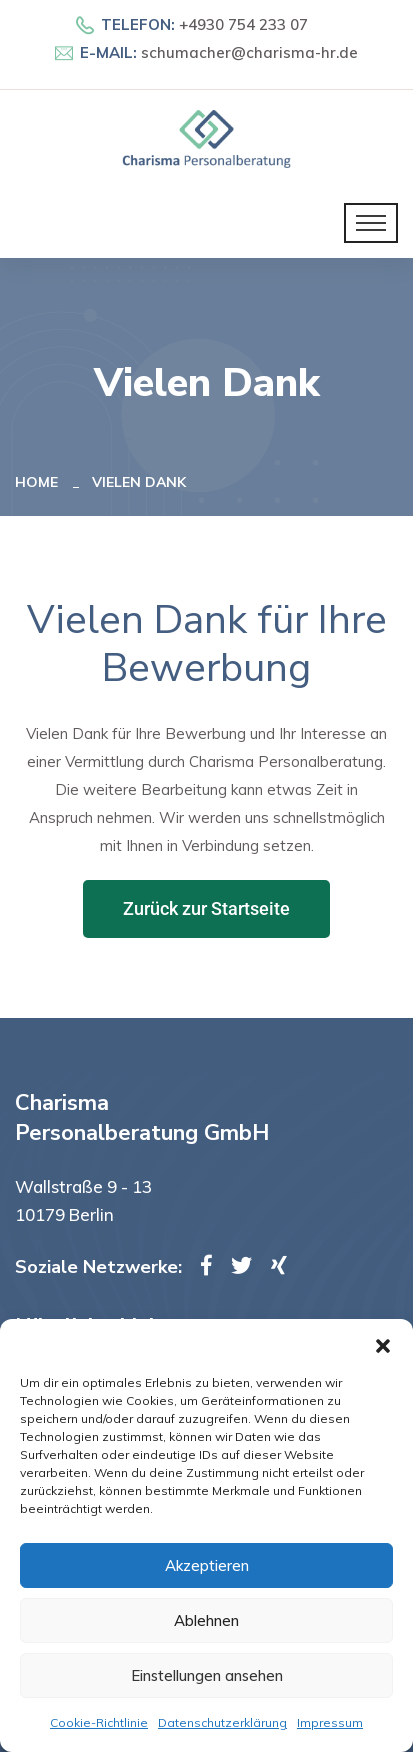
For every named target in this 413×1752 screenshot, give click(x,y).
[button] (383, 1344)
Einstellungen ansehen (207, 1675)
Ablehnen (206, 1620)
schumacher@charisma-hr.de (249, 52)
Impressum (330, 1722)
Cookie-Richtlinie (99, 1722)
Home (40, 482)
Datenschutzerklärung (222, 1722)
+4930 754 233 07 (243, 24)
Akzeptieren (207, 1565)
